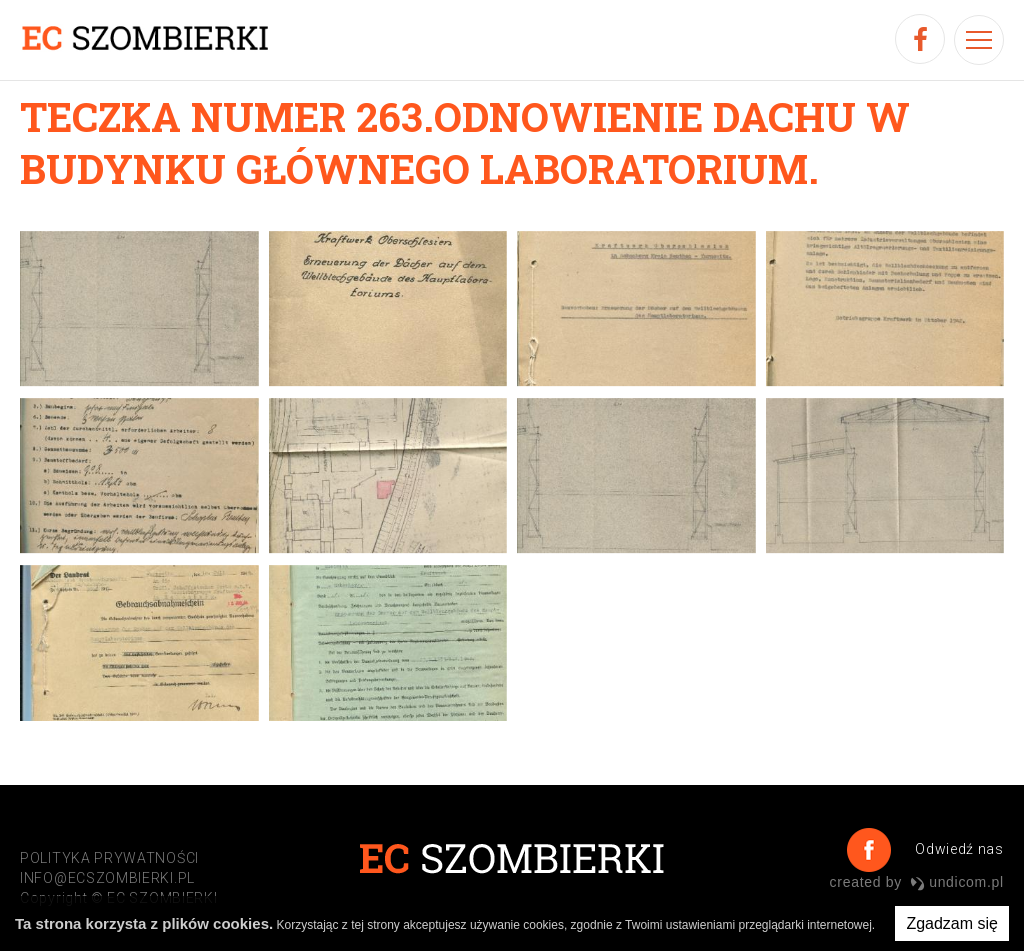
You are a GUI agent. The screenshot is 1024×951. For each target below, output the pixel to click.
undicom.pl (957, 882)
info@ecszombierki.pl (107, 878)
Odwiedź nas (957, 849)
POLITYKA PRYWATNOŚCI (109, 858)
